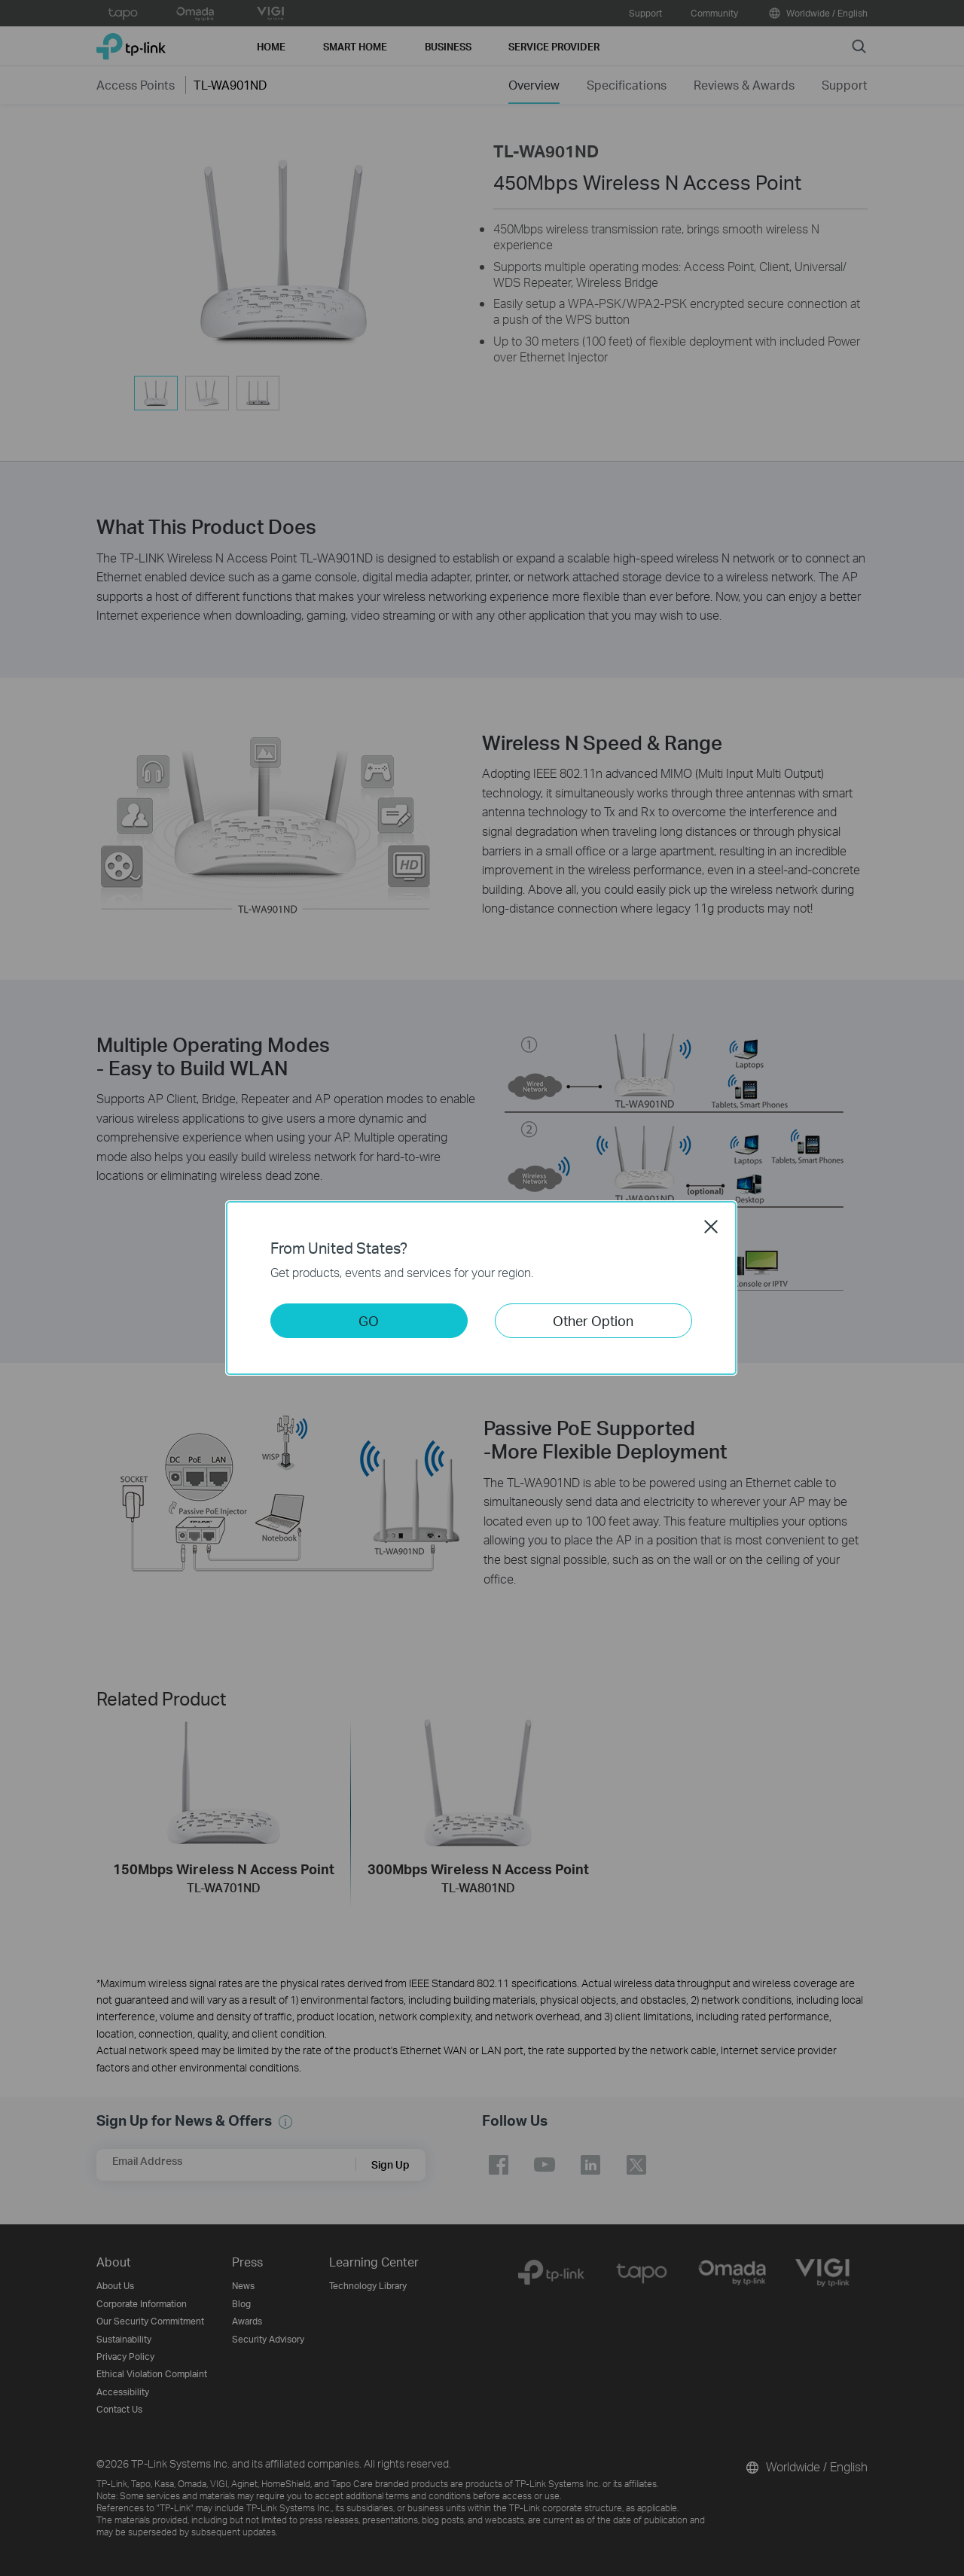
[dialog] (482, 1288)
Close (710, 1227)
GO (368, 1320)
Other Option (593, 1320)
